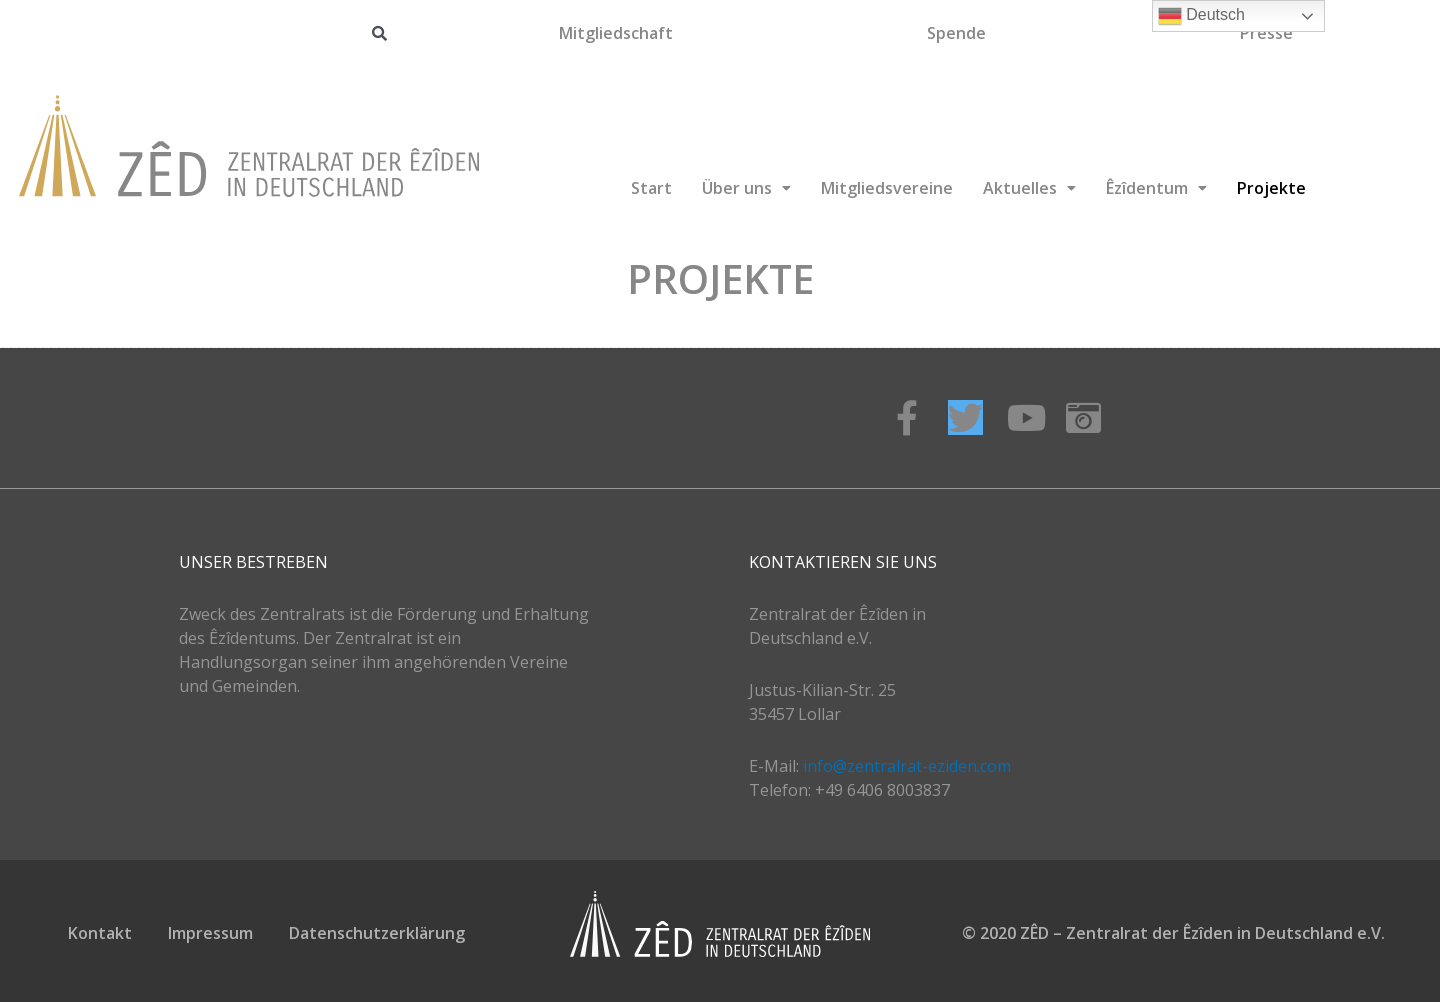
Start (651, 188)
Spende (956, 33)
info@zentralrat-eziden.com (907, 766)
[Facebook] (906, 417)
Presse (1266, 33)
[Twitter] (965, 417)
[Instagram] (1083, 417)
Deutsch (1201, 16)
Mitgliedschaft (616, 33)
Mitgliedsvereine (887, 188)
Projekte (1271, 188)
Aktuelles (1029, 188)
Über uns (746, 188)
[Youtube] (1024, 417)
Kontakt (100, 933)
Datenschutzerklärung (377, 933)
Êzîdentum (1156, 188)
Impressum (210, 933)
